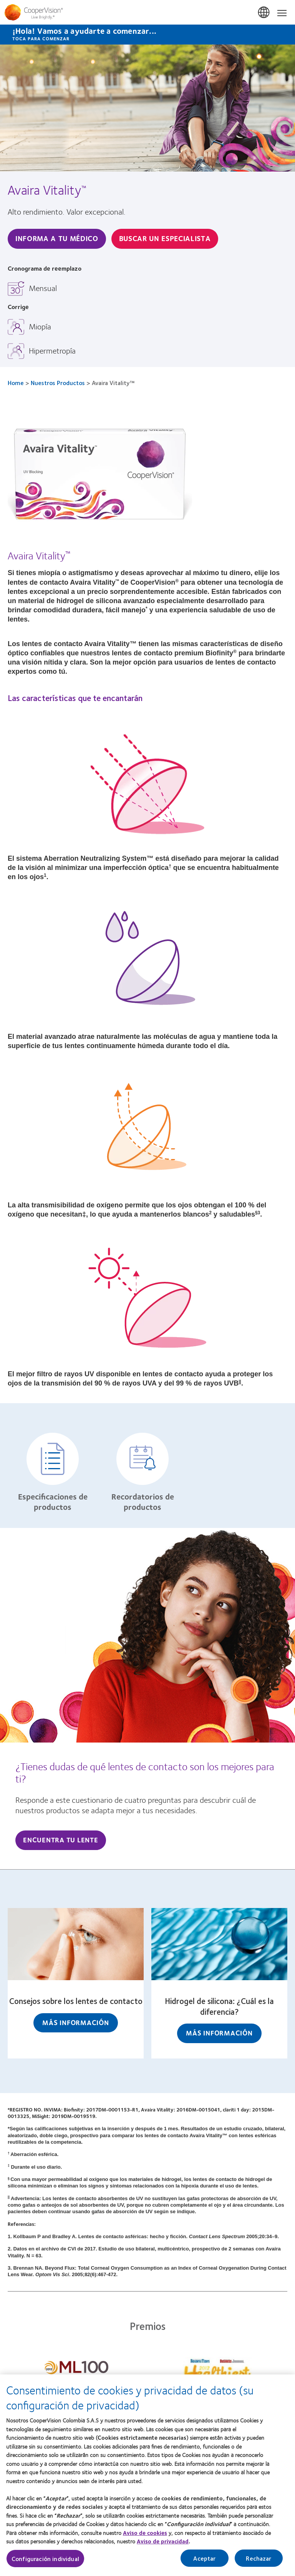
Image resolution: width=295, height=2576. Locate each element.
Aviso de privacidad (163, 2545)
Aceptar (204, 2562)
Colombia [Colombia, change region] (264, 13)
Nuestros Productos (58, 382)
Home (16, 382)
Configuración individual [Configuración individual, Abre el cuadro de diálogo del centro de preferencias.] (45, 2563)
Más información (75, 2022)
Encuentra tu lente (60, 1839)
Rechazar (258, 2562)
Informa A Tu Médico (56, 238)
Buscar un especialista (165, 238)
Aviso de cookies (145, 2536)
